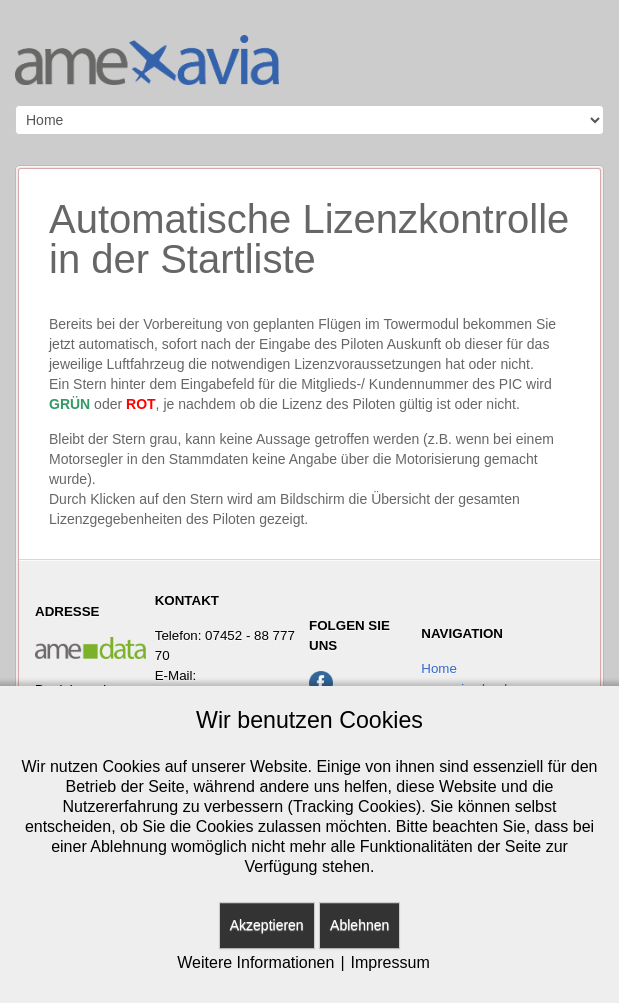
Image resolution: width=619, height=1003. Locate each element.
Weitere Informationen (255, 962)
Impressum (390, 962)
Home (439, 668)
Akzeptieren (267, 925)
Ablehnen (359, 925)
